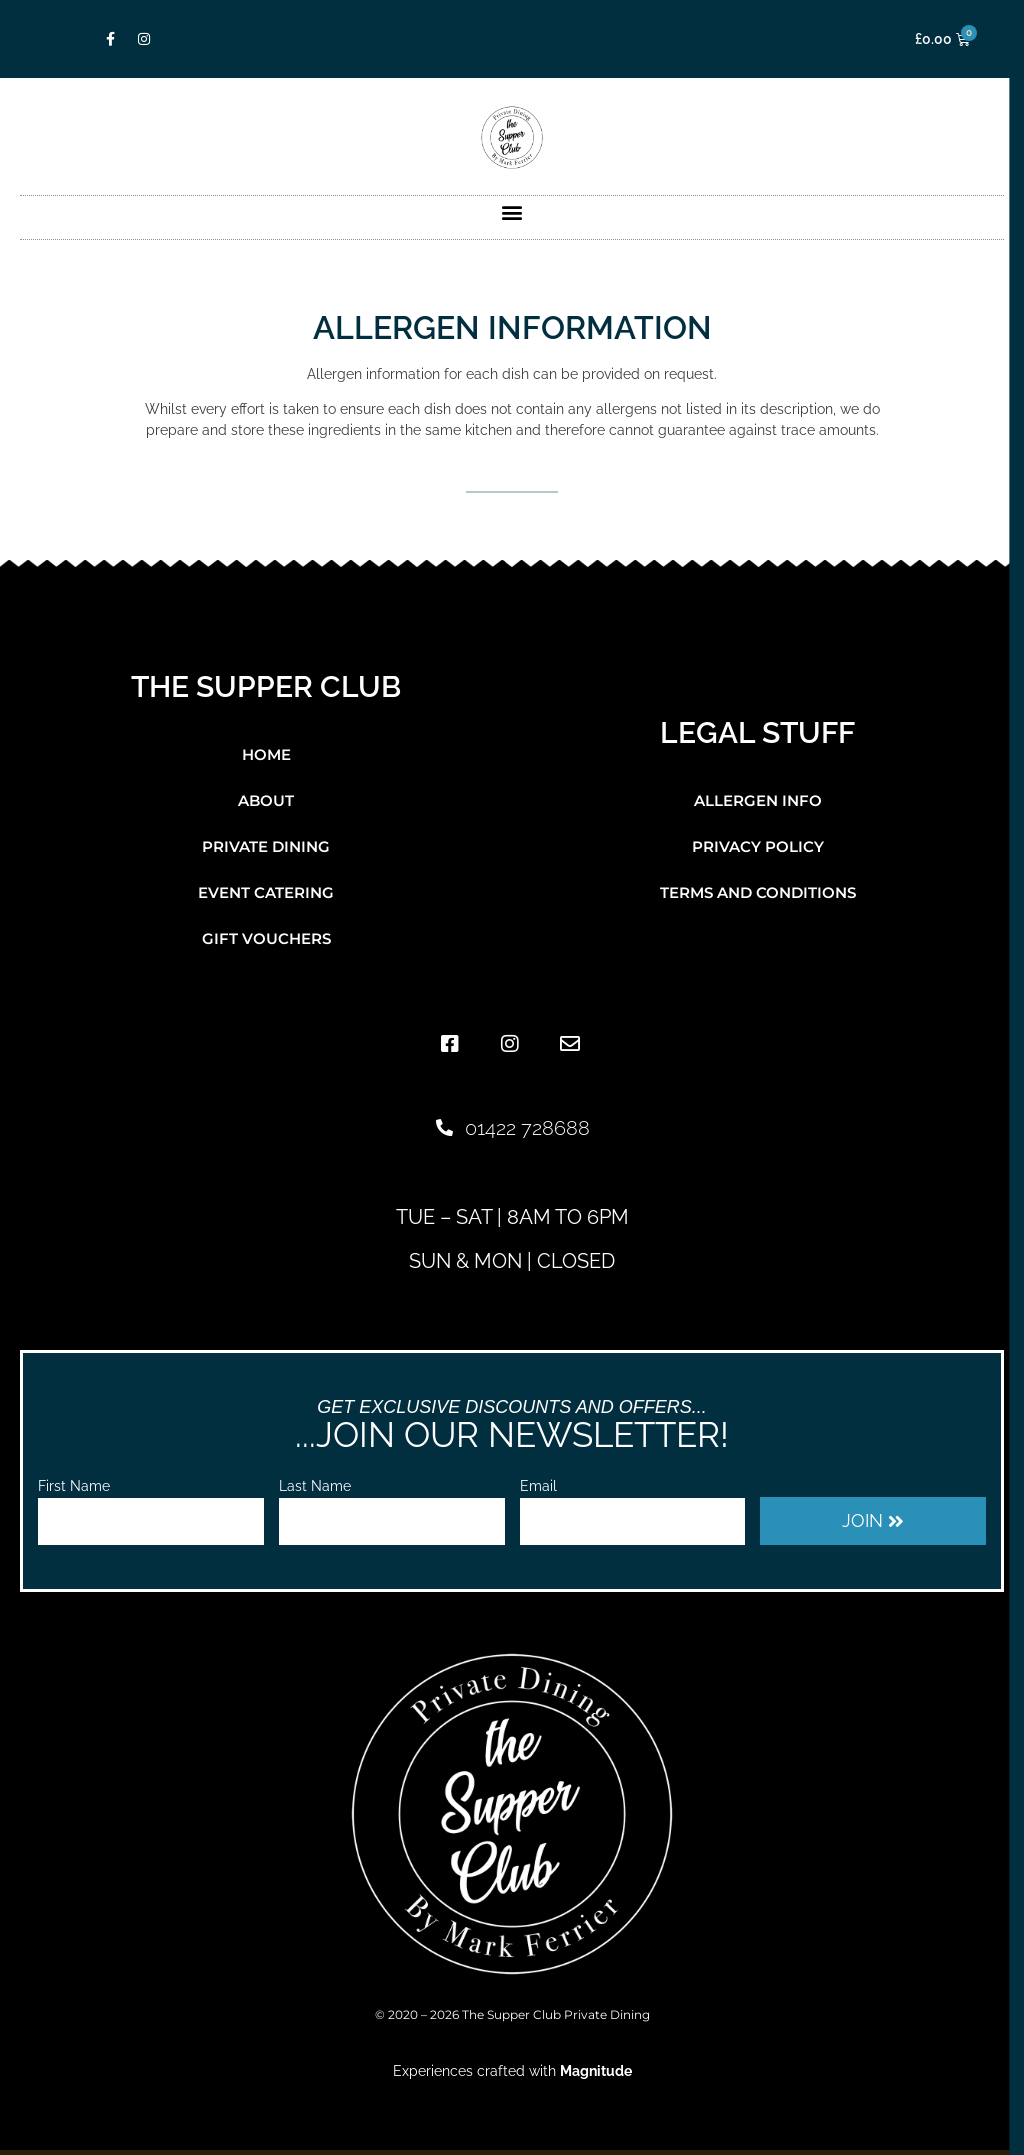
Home (266, 754)
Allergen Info (758, 800)
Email (538, 1486)
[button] (512, 212)
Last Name (315, 1486)
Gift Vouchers (266, 938)
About (266, 800)
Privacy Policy (758, 846)
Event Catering (266, 892)
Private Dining (266, 846)
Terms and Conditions (758, 892)
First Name (74, 1486)
